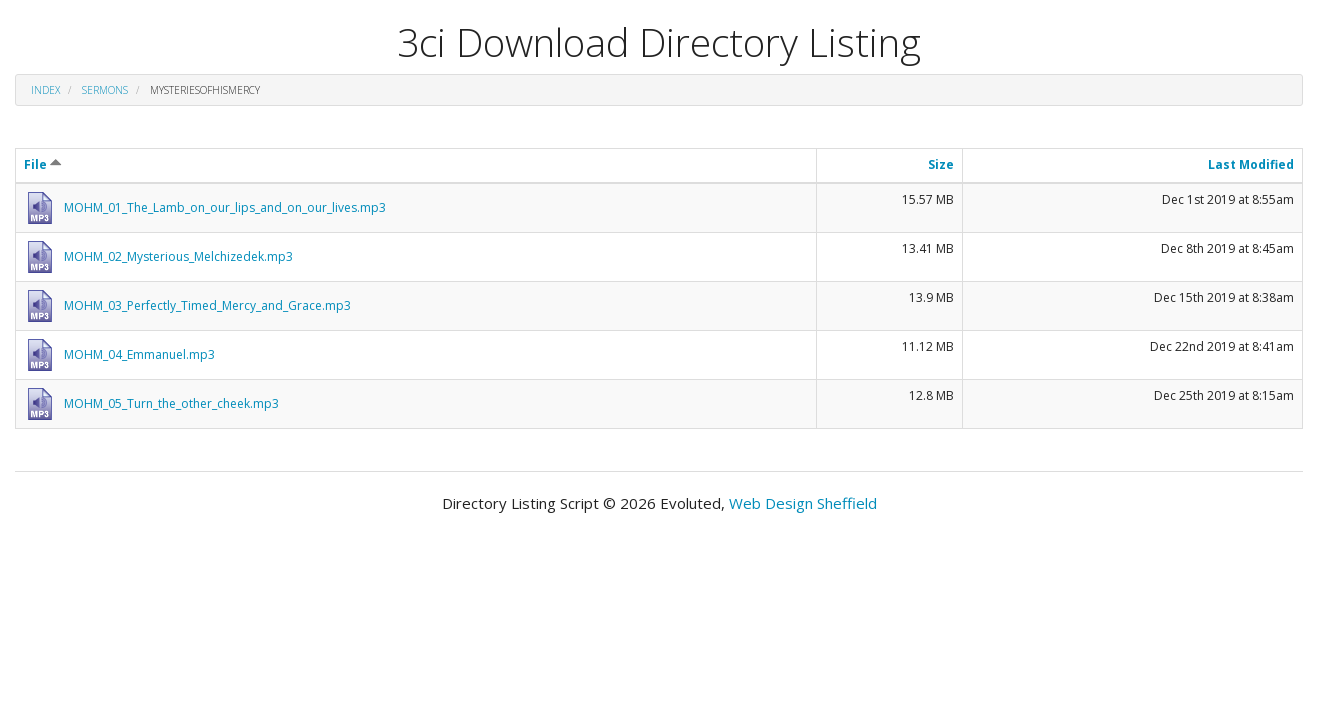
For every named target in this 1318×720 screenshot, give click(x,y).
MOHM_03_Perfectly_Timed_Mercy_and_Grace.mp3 (207, 305)
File (43, 164)
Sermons (105, 90)
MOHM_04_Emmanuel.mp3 (139, 354)
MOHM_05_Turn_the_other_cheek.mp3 (171, 403)
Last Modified (1251, 164)
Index (45, 90)
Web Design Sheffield (803, 503)
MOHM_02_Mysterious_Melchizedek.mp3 (178, 256)
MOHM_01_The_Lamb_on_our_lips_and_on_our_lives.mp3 (225, 207)
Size (941, 164)
